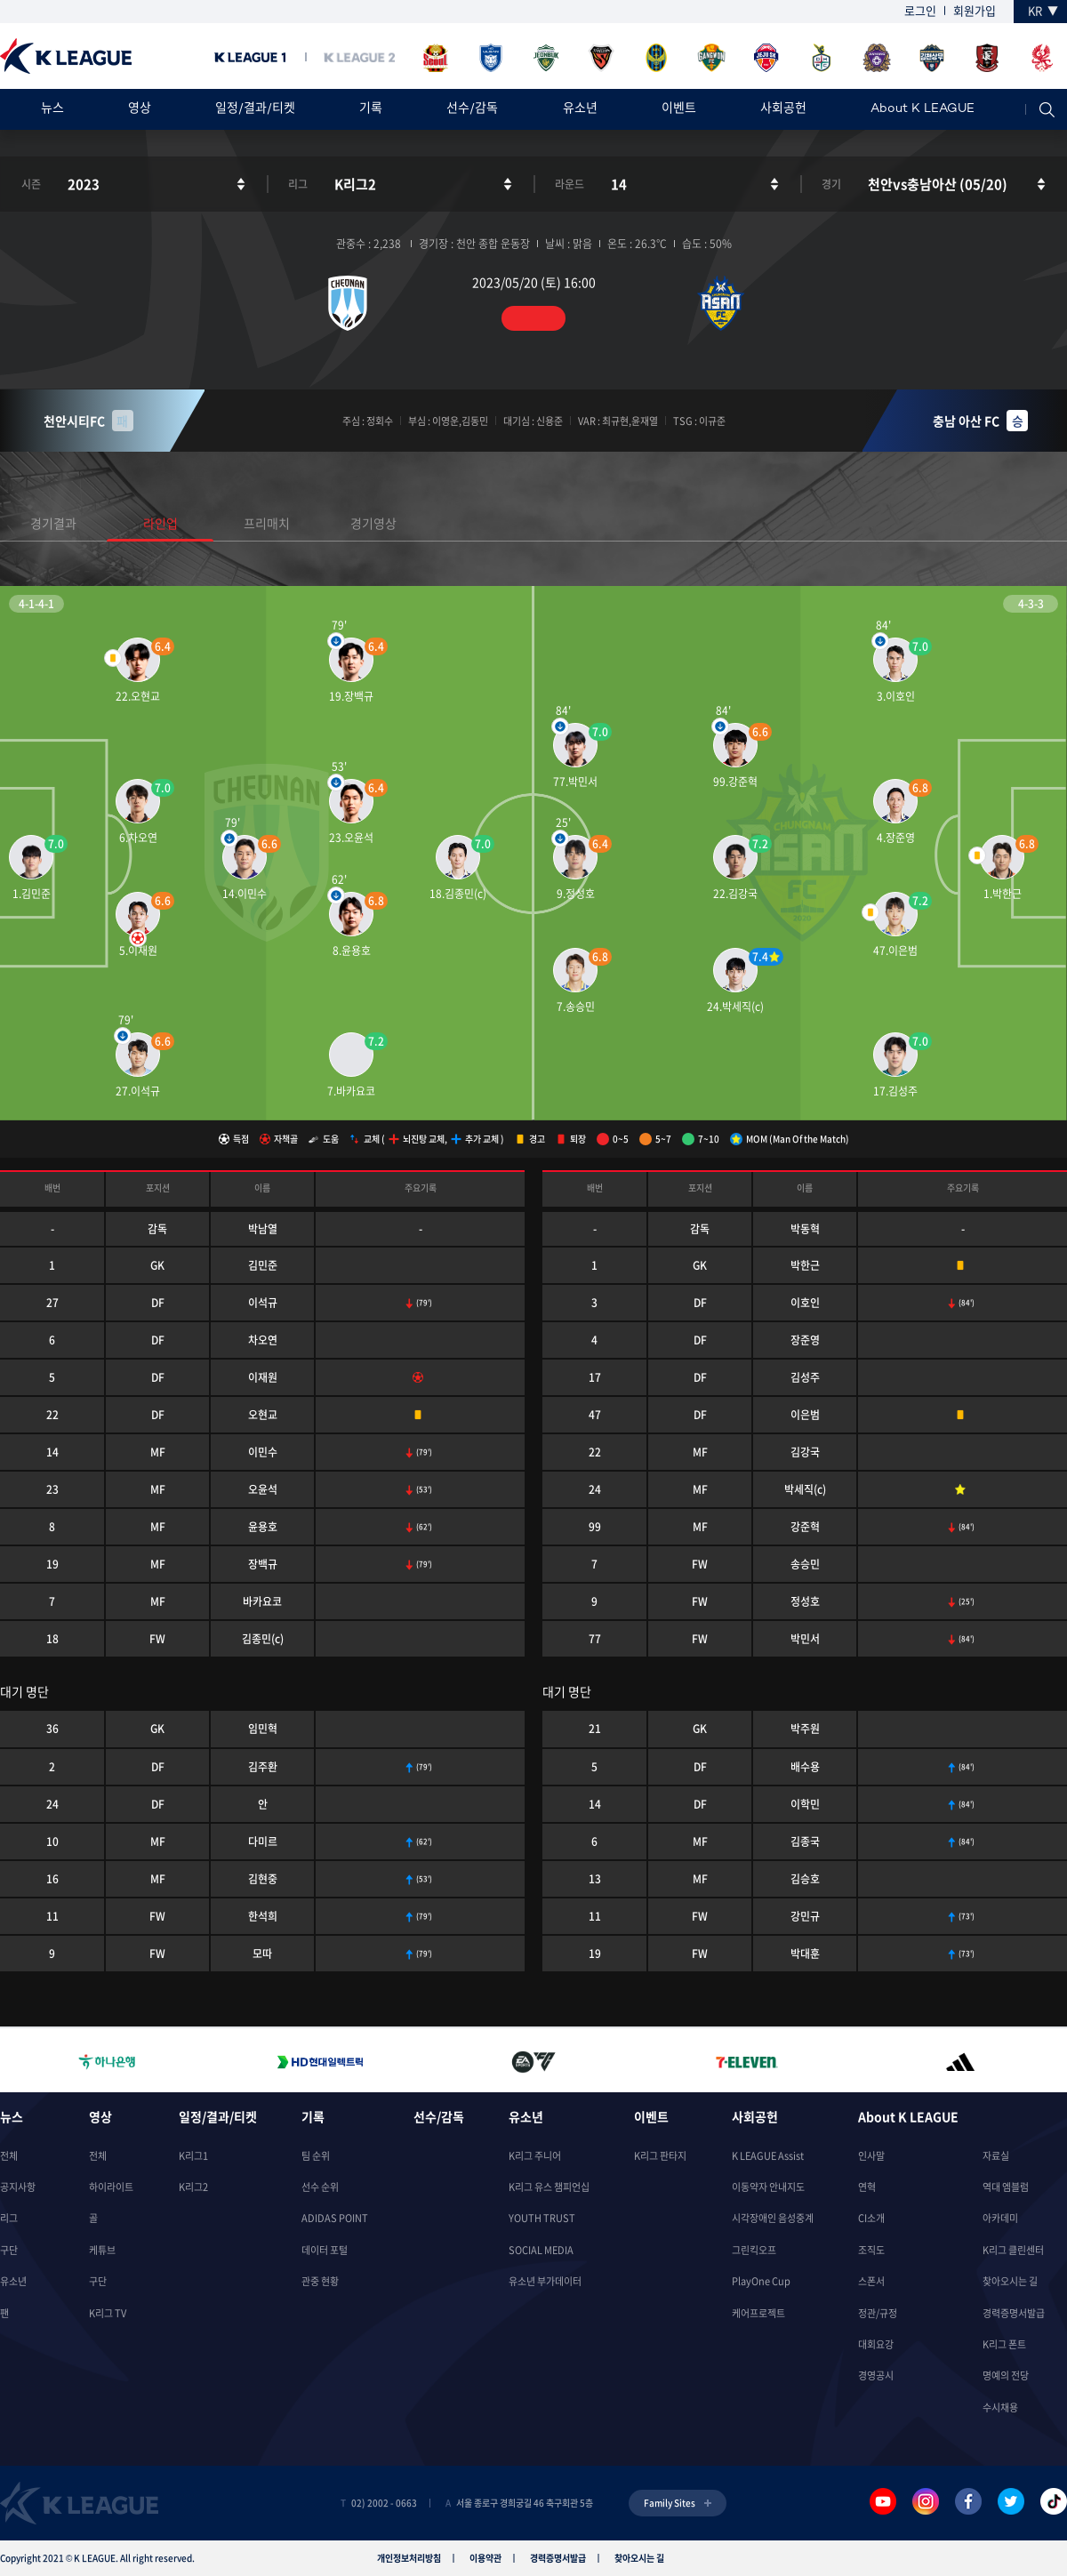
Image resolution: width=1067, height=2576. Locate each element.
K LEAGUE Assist (768, 2155)
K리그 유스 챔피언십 (549, 2187)
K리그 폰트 (1004, 2344)
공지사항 (18, 2187)
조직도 (871, 2250)
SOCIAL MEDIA (541, 2250)
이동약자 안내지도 (768, 2187)
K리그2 (193, 2187)
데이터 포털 (324, 2250)
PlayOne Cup (761, 2281)
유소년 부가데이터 (545, 2281)
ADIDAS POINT (334, 2218)
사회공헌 (783, 109)
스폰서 (871, 2281)
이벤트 (679, 109)
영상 (139, 109)
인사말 (871, 2155)
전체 (9, 2155)
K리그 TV (107, 2313)
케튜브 (102, 2250)
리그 (9, 2218)
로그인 (920, 10)
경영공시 (876, 2375)
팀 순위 (315, 2155)
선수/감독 (472, 109)
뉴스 (52, 109)
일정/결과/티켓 (255, 109)
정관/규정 (877, 2313)
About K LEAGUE (922, 109)
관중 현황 (320, 2281)
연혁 (867, 2187)
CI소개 (871, 2218)
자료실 (996, 2155)
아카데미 (1000, 2218)
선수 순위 (320, 2187)
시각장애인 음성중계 (773, 2218)
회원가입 (974, 10)
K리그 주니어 (535, 2155)
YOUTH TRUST (542, 2218)
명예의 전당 (1006, 2375)
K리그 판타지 (660, 2155)
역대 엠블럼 (1006, 2187)
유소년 (580, 109)
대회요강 (876, 2344)
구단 (9, 2250)
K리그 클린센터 (1013, 2250)
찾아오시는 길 (1010, 2281)
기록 (370, 109)
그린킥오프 (754, 2250)
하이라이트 (111, 2187)
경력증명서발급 (1014, 2313)
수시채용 (1000, 2407)
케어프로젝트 (758, 2313)
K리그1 (193, 2155)
